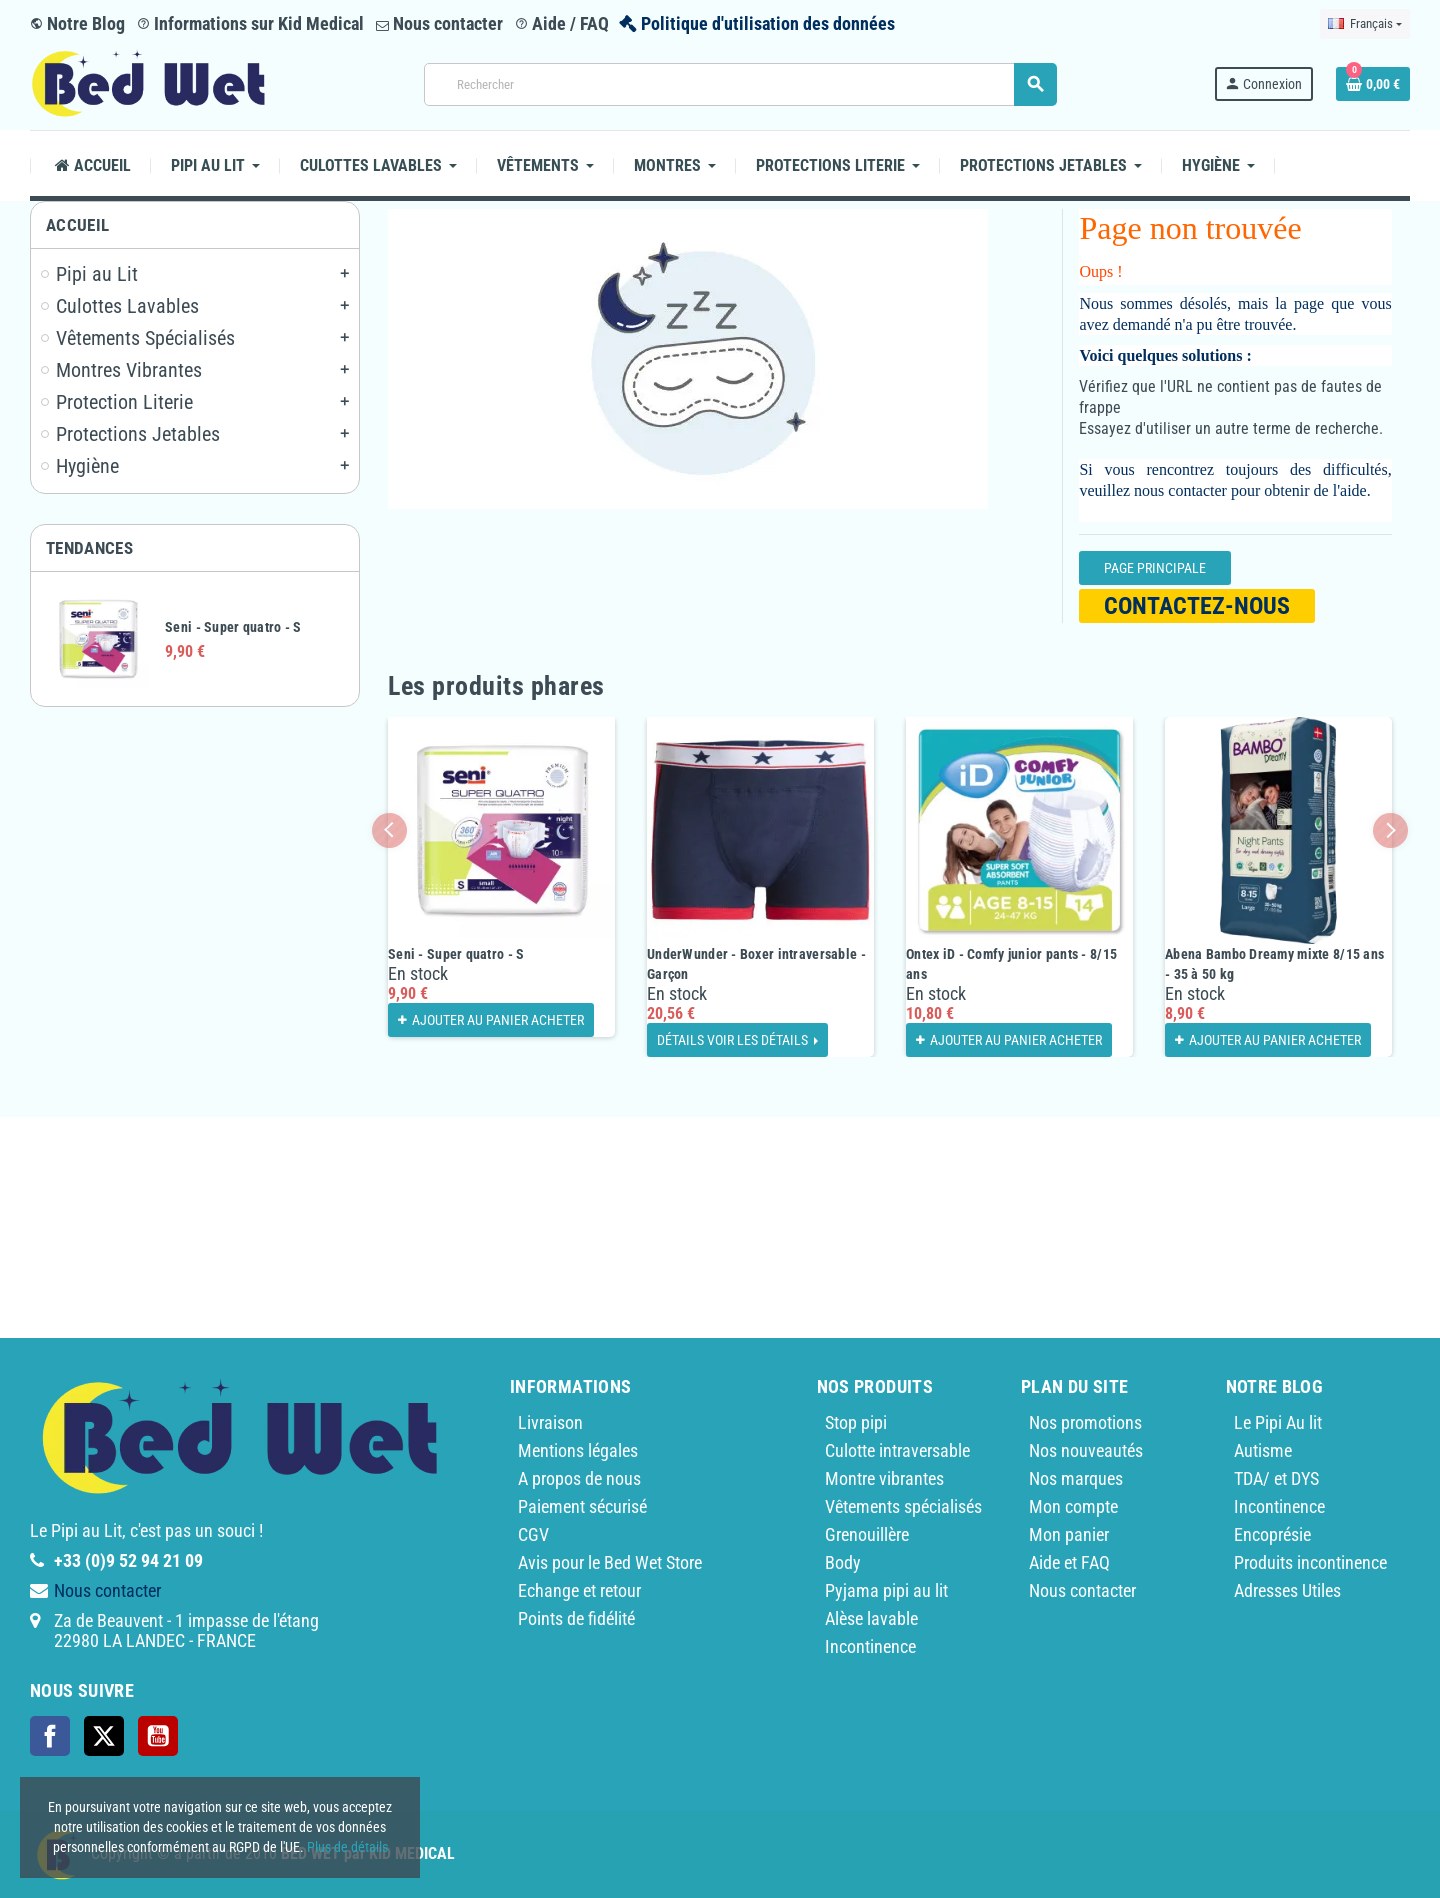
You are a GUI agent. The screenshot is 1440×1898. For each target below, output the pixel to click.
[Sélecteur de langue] (1365, 24)
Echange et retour (579, 1590)
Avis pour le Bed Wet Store (610, 1562)
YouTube (158, 1736)
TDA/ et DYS (1276, 1478)
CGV (533, 1534)
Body (843, 1562)
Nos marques (1076, 1478)
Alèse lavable (871, 1618)
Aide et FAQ (1069, 1562)
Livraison (550, 1422)
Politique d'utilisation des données (768, 23)
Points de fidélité (576, 1618)
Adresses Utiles (1287, 1590)
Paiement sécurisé (582, 1506)
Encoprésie (1272, 1534)
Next (1390, 830)
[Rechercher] (740, 84)
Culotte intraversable (897, 1450)
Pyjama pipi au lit (886, 1590)
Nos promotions (1085, 1422)
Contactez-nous (1197, 606)
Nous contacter (439, 23)
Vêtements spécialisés (903, 1506)
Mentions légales (578, 1450)
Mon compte (1073, 1506)
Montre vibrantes (884, 1478)
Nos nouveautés (1086, 1450)
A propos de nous (579, 1478)
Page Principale (1155, 568)
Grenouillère (867, 1534)
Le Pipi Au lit (1278, 1422)
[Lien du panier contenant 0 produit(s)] (1373, 84)
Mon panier (1069, 1534)
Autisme (1263, 1450)
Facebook (50, 1736)
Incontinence (870, 1646)
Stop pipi (856, 1422)
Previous (389, 830)
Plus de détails (347, 1847)
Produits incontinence (1310, 1562)
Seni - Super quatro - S (233, 627)
